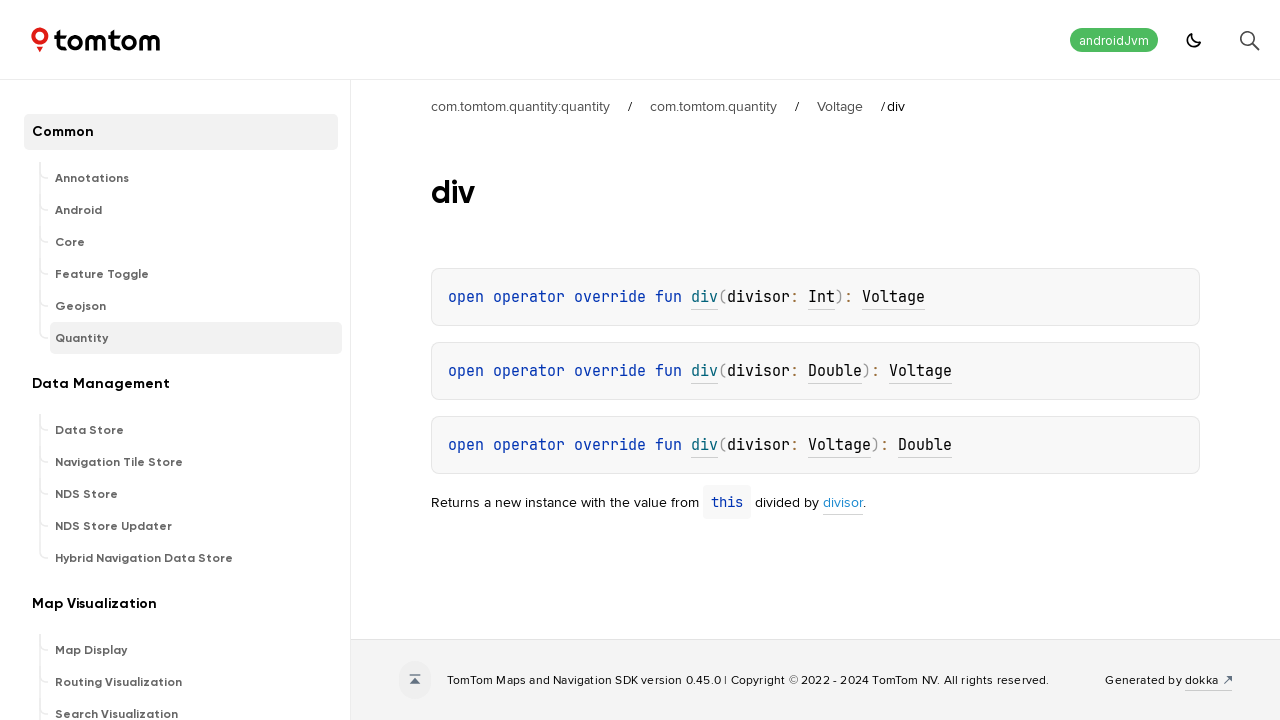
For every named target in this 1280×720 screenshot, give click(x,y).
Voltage (840, 106)
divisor (843, 502)
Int (821, 297)
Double (835, 371)
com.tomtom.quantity (713, 106)
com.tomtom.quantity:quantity (520, 106)
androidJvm (1114, 40)
